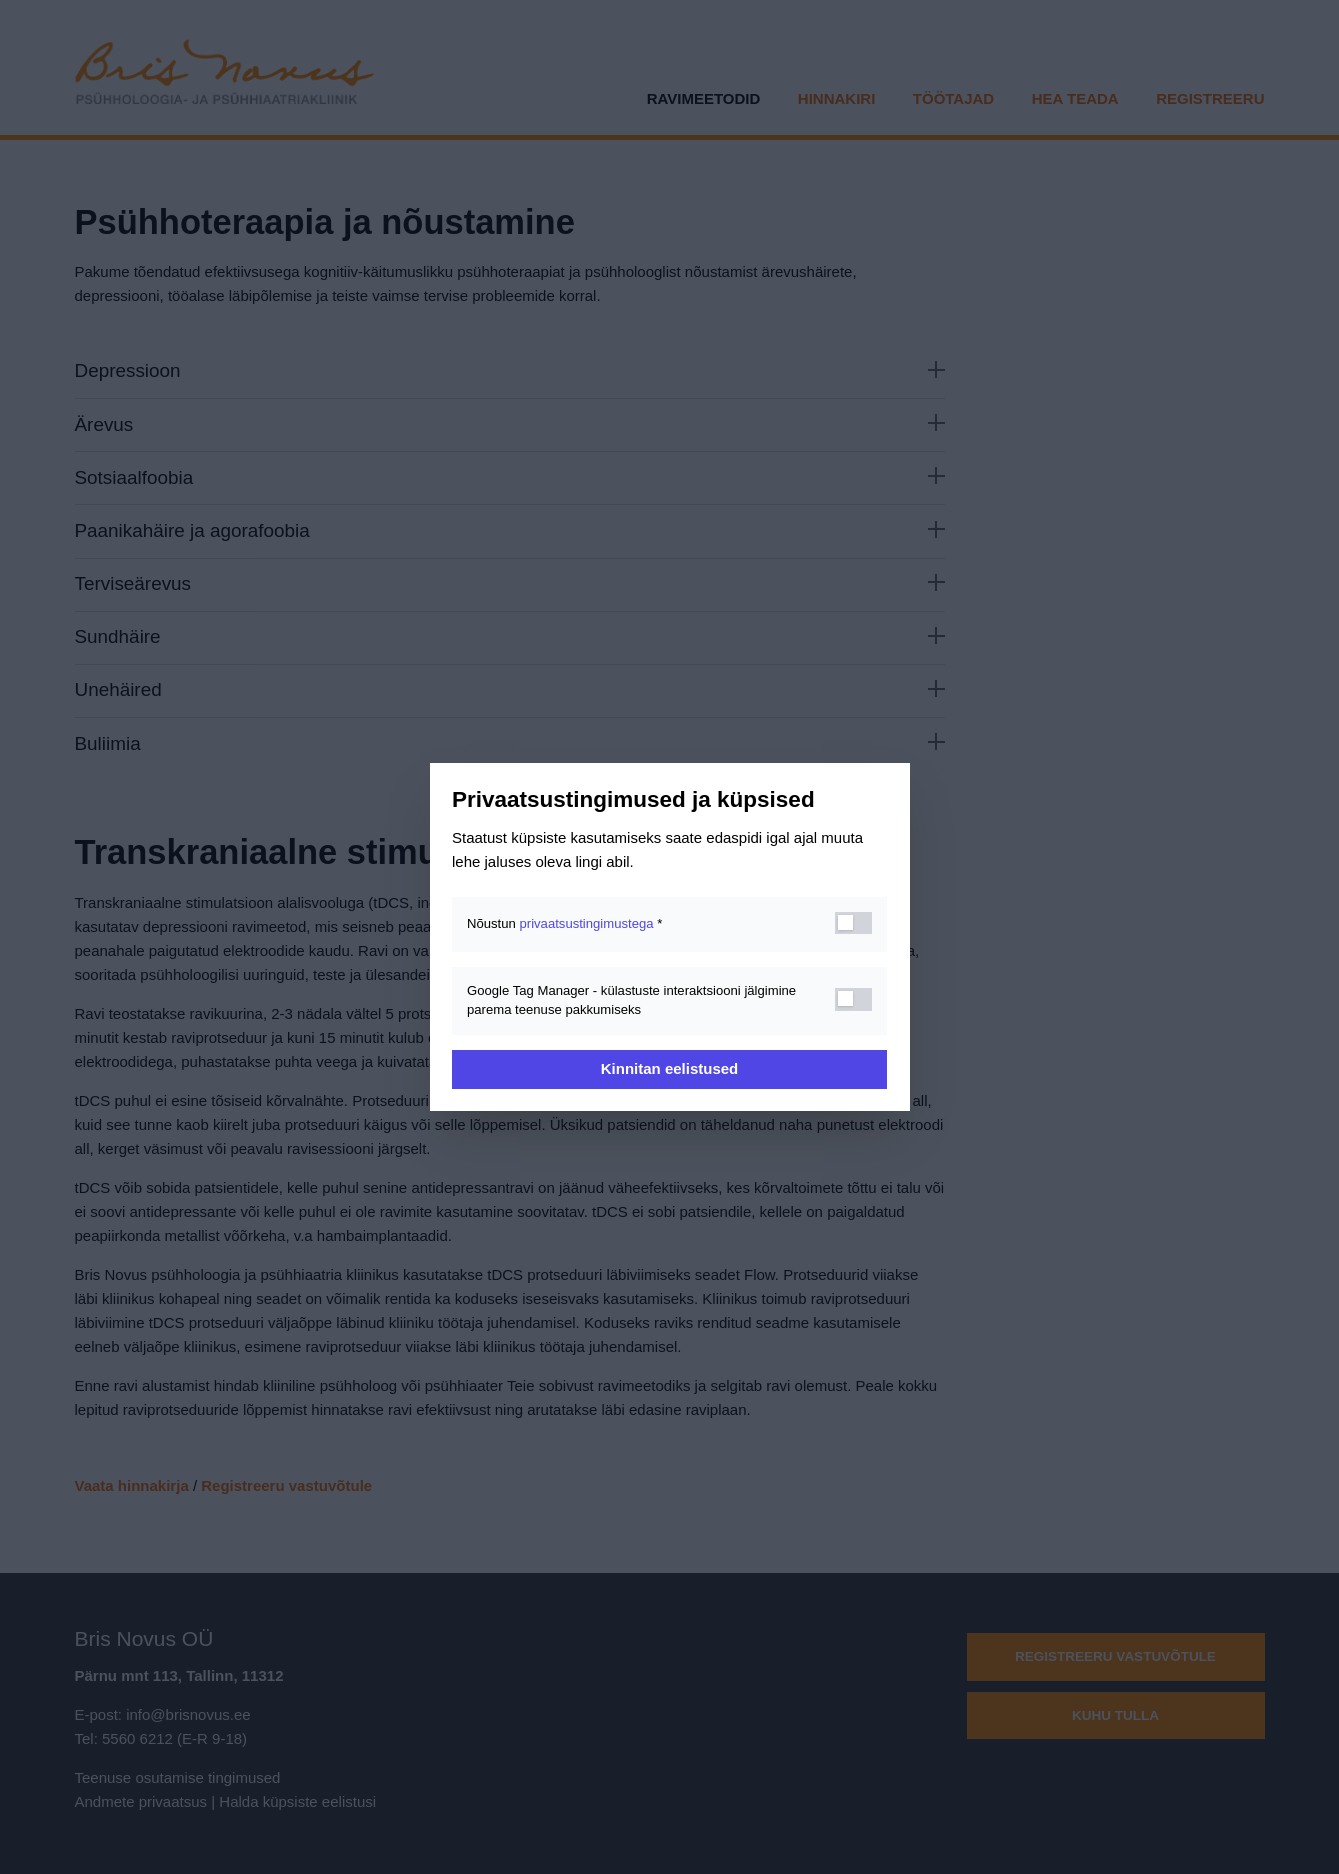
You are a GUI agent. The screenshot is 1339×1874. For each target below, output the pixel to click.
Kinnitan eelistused (670, 1068)
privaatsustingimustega (586, 923)
